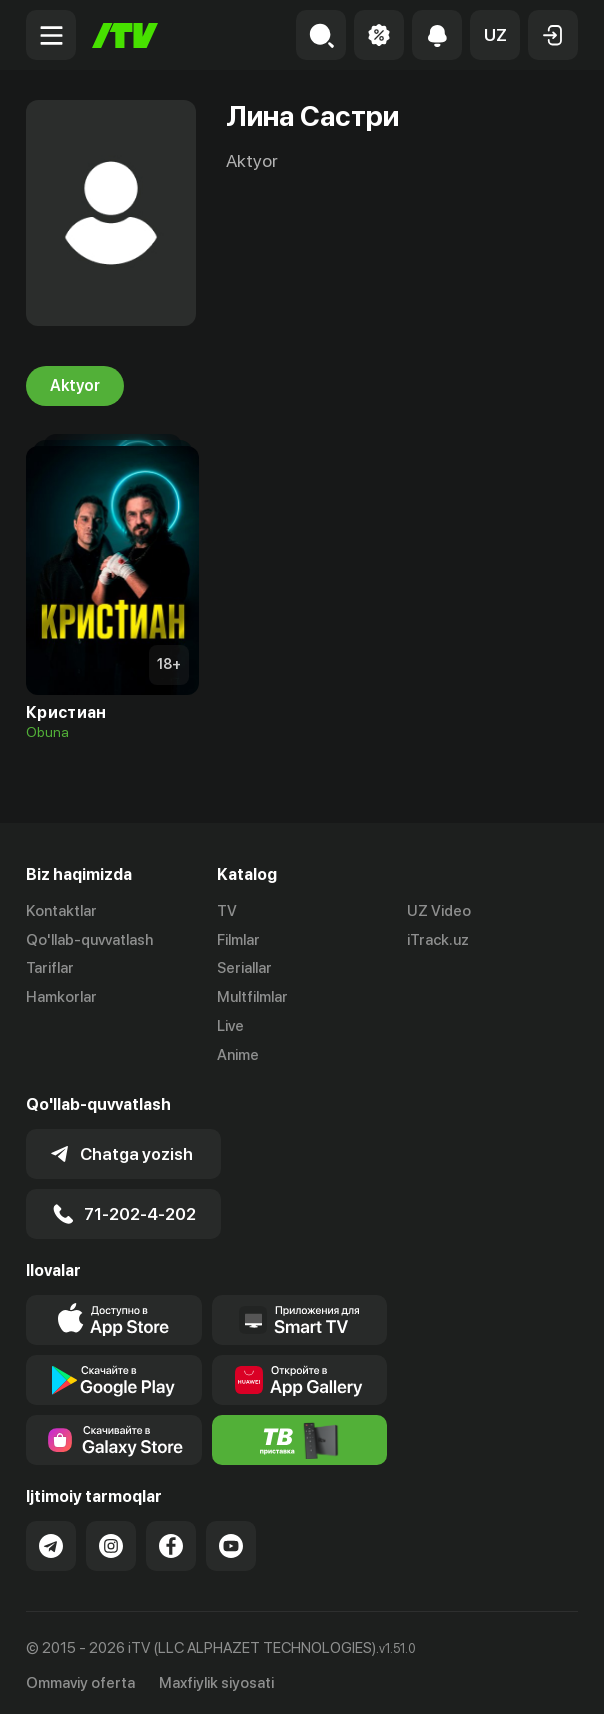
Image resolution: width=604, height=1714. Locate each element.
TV (227, 911)
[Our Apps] (300, 1315)
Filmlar (238, 940)
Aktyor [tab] (75, 386)
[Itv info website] (300, 1435)
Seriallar (244, 969)
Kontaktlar (61, 911)
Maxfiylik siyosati (216, 1677)
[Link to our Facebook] (171, 1541)
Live (230, 1026)
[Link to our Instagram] (111, 1541)
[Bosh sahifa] (125, 35)
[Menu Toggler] (51, 35)
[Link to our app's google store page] (114, 1375)
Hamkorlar (61, 997)
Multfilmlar (252, 997)
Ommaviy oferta (80, 1677)
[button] (495, 35)
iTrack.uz (438, 940)
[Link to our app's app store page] (114, 1315)
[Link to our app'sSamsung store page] (114, 1435)
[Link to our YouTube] (231, 1541)
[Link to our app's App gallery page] (300, 1375)
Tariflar (50, 969)
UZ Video (439, 911)
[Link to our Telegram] (51, 1541)
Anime (238, 1055)
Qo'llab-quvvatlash (89, 940)
